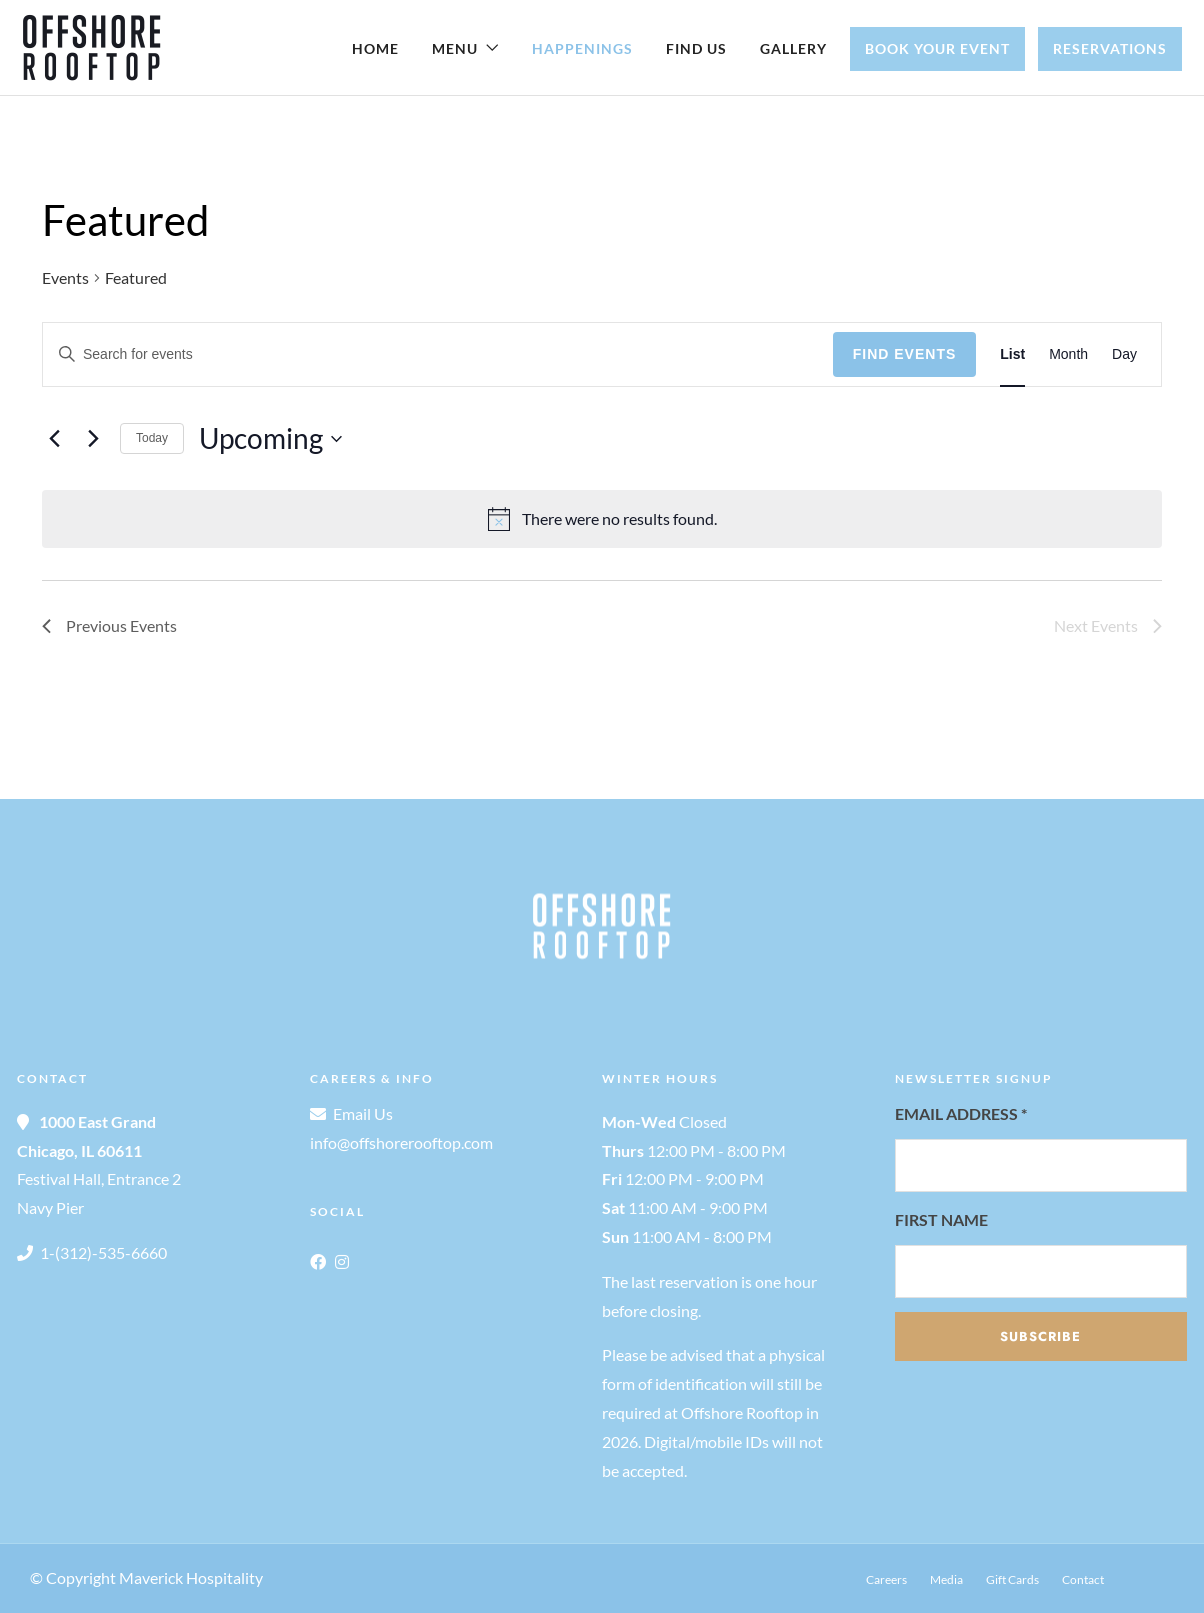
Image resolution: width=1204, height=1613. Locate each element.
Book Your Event (937, 48)
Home (375, 48)
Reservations (1110, 48)
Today (152, 438)
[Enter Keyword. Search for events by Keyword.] (438, 354)
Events (65, 277)
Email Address (961, 1113)
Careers (886, 1579)
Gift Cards (1012, 1579)
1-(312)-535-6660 (103, 1252)
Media (946, 1579)
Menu (455, 48)
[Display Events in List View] (1012, 354)
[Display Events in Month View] (1068, 354)
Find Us (696, 48)
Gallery (793, 48)
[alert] (602, 519)
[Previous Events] (54, 439)
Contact (1083, 1579)
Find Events (905, 354)
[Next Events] (93, 439)
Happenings (582, 48)
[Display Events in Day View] (1124, 354)
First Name (941, 1219)
